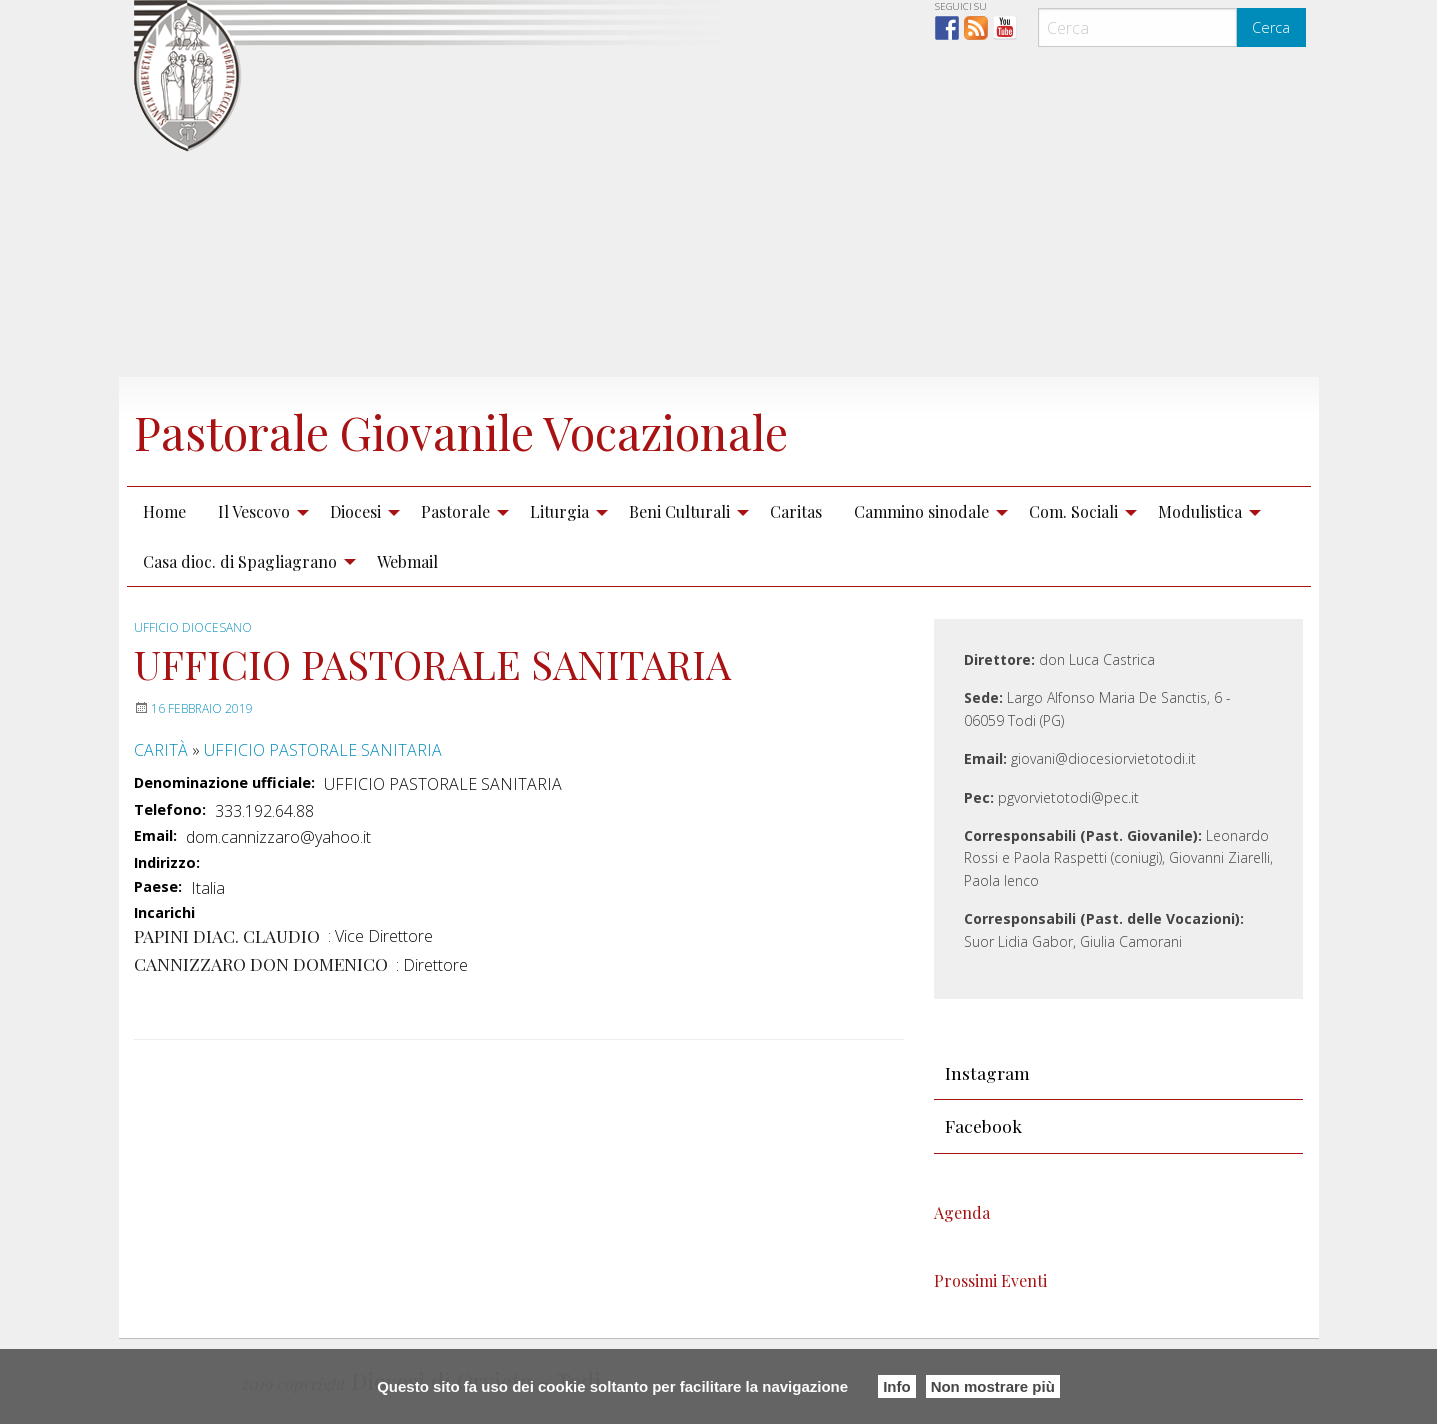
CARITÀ (161, 750)
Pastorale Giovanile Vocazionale (474, 431)
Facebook (983, 1125)
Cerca (1271, 27)
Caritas (796, 511)
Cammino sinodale (921, 511)
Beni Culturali (679, 511)
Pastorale (455, 511)
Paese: (158, 886)
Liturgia (559, 511)
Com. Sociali (1073, 511)
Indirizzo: (167, 862)
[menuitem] (164, 511)
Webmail (407, 560)
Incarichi (164, 912)
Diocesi (355, 511)
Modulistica (1200, 511)
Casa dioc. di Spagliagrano (240, 560)
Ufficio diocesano (193, 627)
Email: (155, 836)
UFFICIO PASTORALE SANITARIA (323, 750)
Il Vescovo (254, 511)
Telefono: (170, 809)
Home (164, 511)
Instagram (987, 1072)
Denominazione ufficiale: (224, 783)
